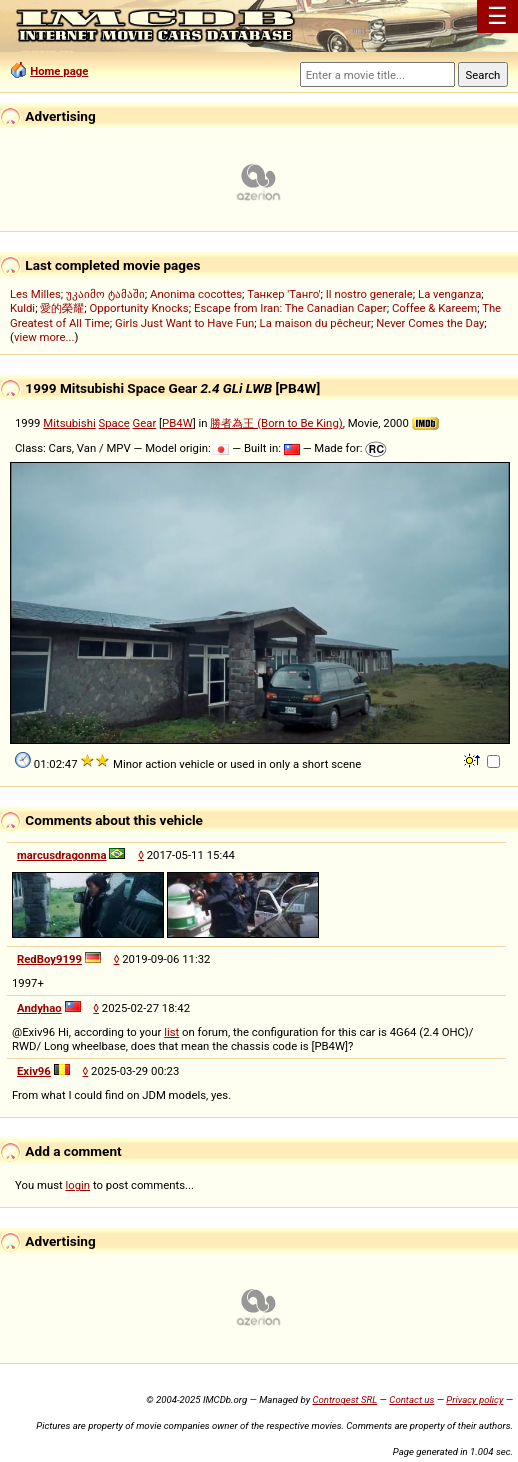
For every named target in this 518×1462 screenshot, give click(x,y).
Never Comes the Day (430, 323)
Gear (145, 423)
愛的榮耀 (62, 308)
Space (114, 423)
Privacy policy (474, 1399)
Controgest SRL (344, 1399)
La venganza (449, 294)
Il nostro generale (369, 294)
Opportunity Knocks (139, 308)
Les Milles (35, 294)
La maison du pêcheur (315, 323)
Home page (59, 71)
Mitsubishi (69, 423)
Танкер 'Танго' (283, 294)
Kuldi (22, 308)
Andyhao (39, 1008)
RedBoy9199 (49, 959)
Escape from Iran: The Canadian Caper (290, 308)
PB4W (177, 423)
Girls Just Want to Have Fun (184, 323)
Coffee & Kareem (434, 308)
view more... (44, 337)
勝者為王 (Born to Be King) (276, 423)
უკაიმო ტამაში (105, 294)
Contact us (411, 1399)
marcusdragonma (61, 855)
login (78, 1185)
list (171, 1032)
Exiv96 (34, 1071)
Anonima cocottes (196, 294)
